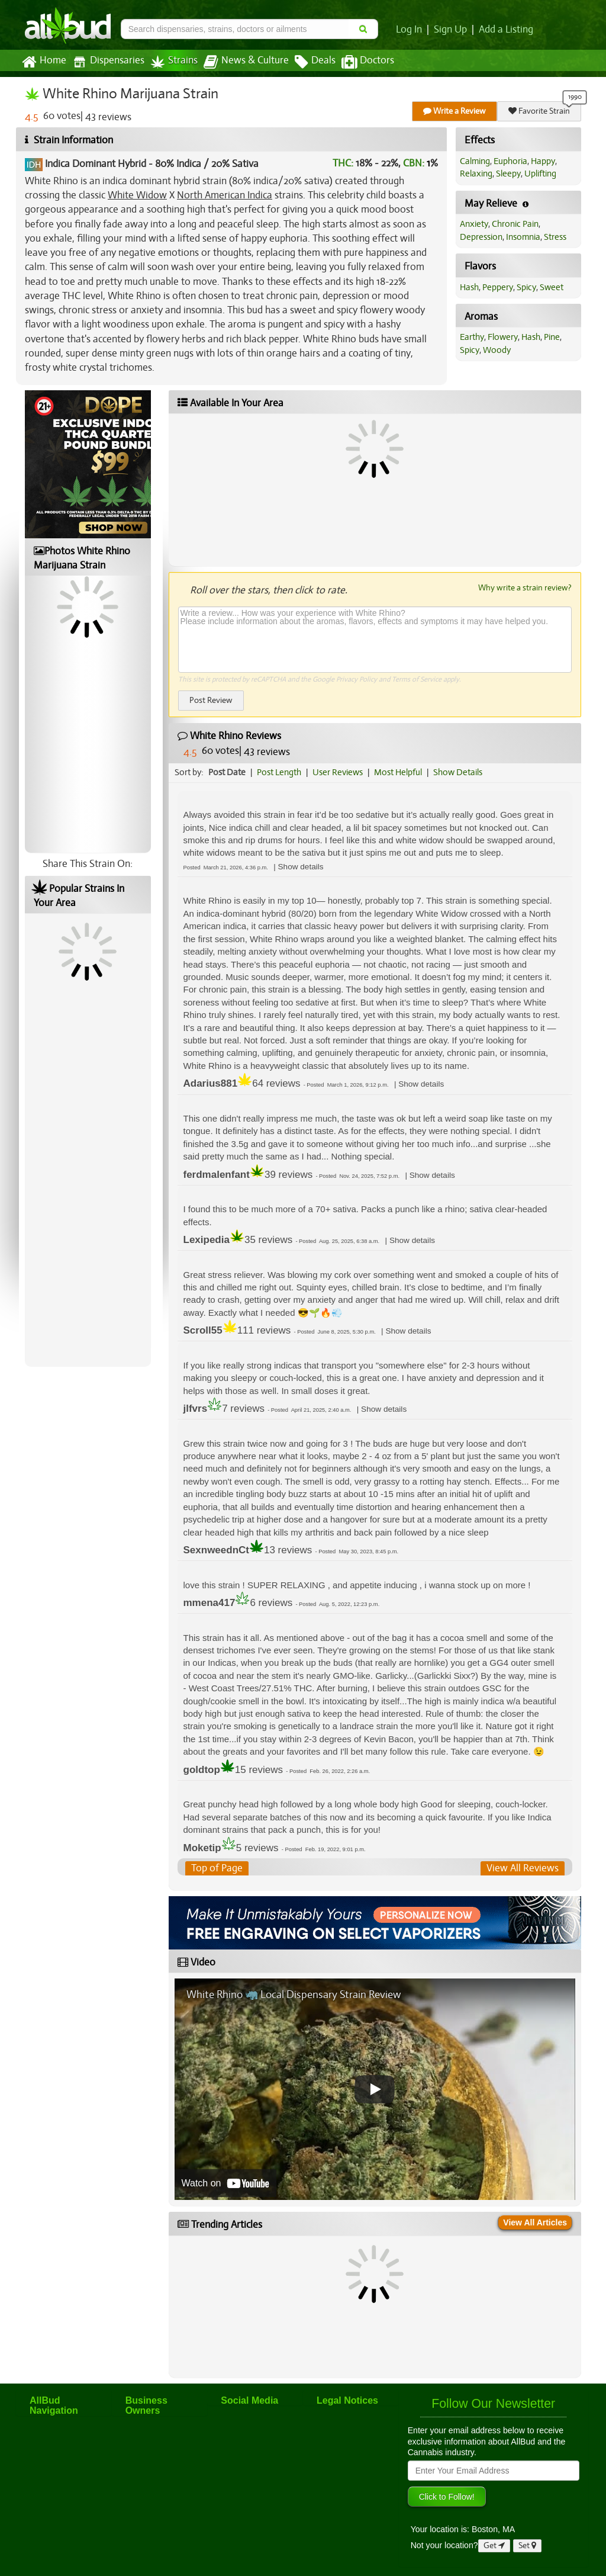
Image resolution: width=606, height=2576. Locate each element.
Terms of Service (416, 679)
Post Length (279, 772)
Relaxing (476, 173)
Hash (469, 287)
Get (494, 2545)
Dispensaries (108, 61)
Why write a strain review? (525, 587)
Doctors (367, 62)
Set (527, 2545)
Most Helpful (398, 772)
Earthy (472, 337)
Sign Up (450, 30)
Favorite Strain (539, 111)
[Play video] (374, 2089)
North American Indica (224, 195)
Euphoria (510, 161)
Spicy (526, 287)
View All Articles (535, 2222)
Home (44, 62)
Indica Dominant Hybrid (96, 164)
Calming (475, 161)
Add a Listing (506, 30)
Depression (481, 237)
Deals (315, 62)
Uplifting (540, 173)
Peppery (497, 287)
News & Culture (246, 62)
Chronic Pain (515, 224)
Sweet (551, 287)
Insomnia (523, 237)
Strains (174, 61)
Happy (543, 161)
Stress (555, 237)
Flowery (503, 337)
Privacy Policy (356, 679)
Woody (497, 350)
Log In (409, 30)
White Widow (137, 195)
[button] (301, 866)
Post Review (211, 700)
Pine (552, 337)
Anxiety (474, 224)
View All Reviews (522, 1868)
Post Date (227, 772)
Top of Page (217, 1868)
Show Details (457, 772)
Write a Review (454, 111)
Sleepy (508, 173)
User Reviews (337, 772)
